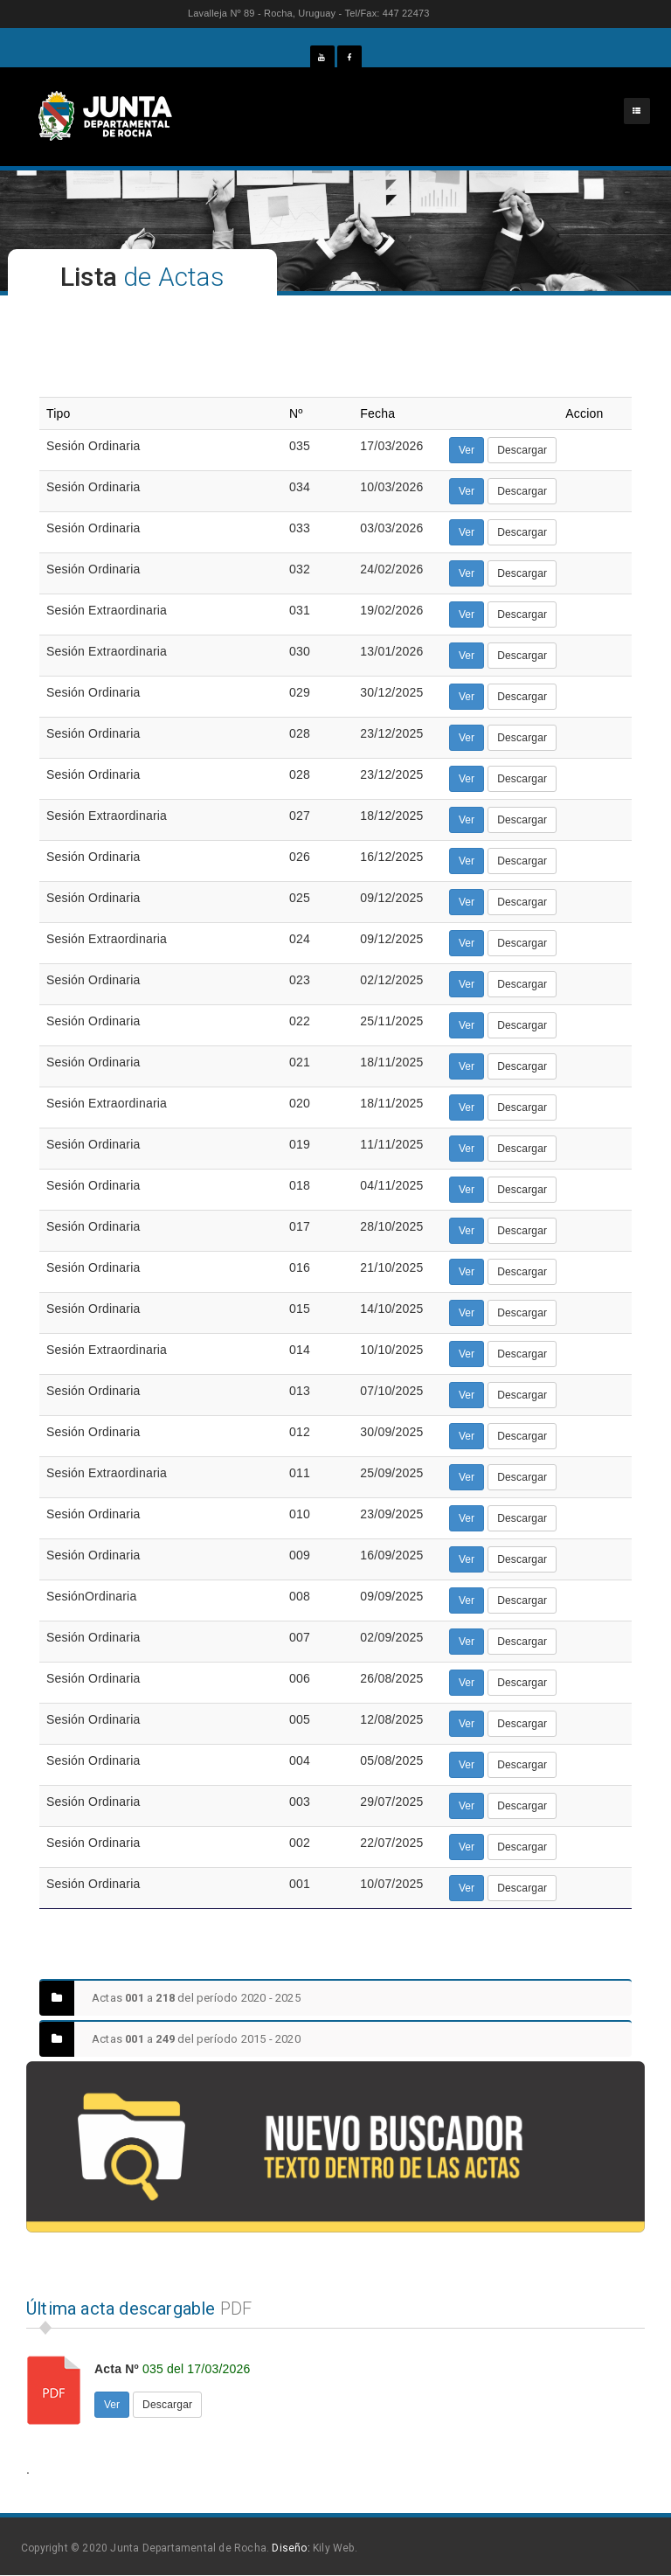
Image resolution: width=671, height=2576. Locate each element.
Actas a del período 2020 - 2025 (170, 1998)
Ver (466, 450)
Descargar (522, 450)
